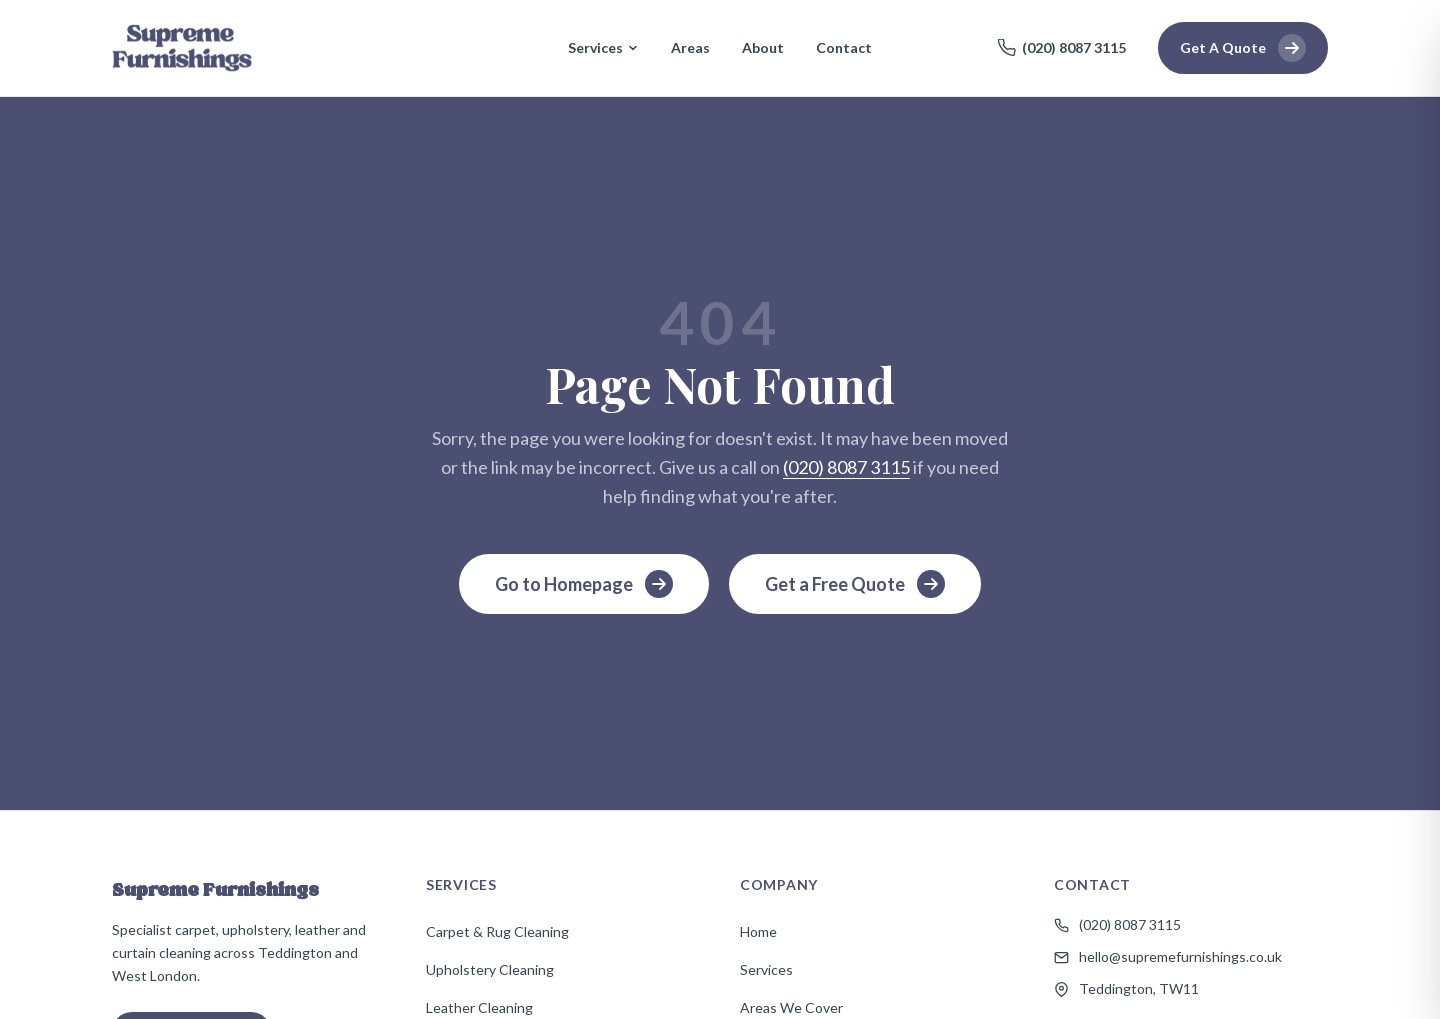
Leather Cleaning (479, 1007)
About (763, 47)
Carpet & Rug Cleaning (497, 931)
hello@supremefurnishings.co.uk (1168, 956)
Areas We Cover (791, 1007)
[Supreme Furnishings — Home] (182, 48)
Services (603, 47)
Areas (690, 47)
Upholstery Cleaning (490, 969)
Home (758, 931)
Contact (844, 47)
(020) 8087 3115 (1062, 48)
